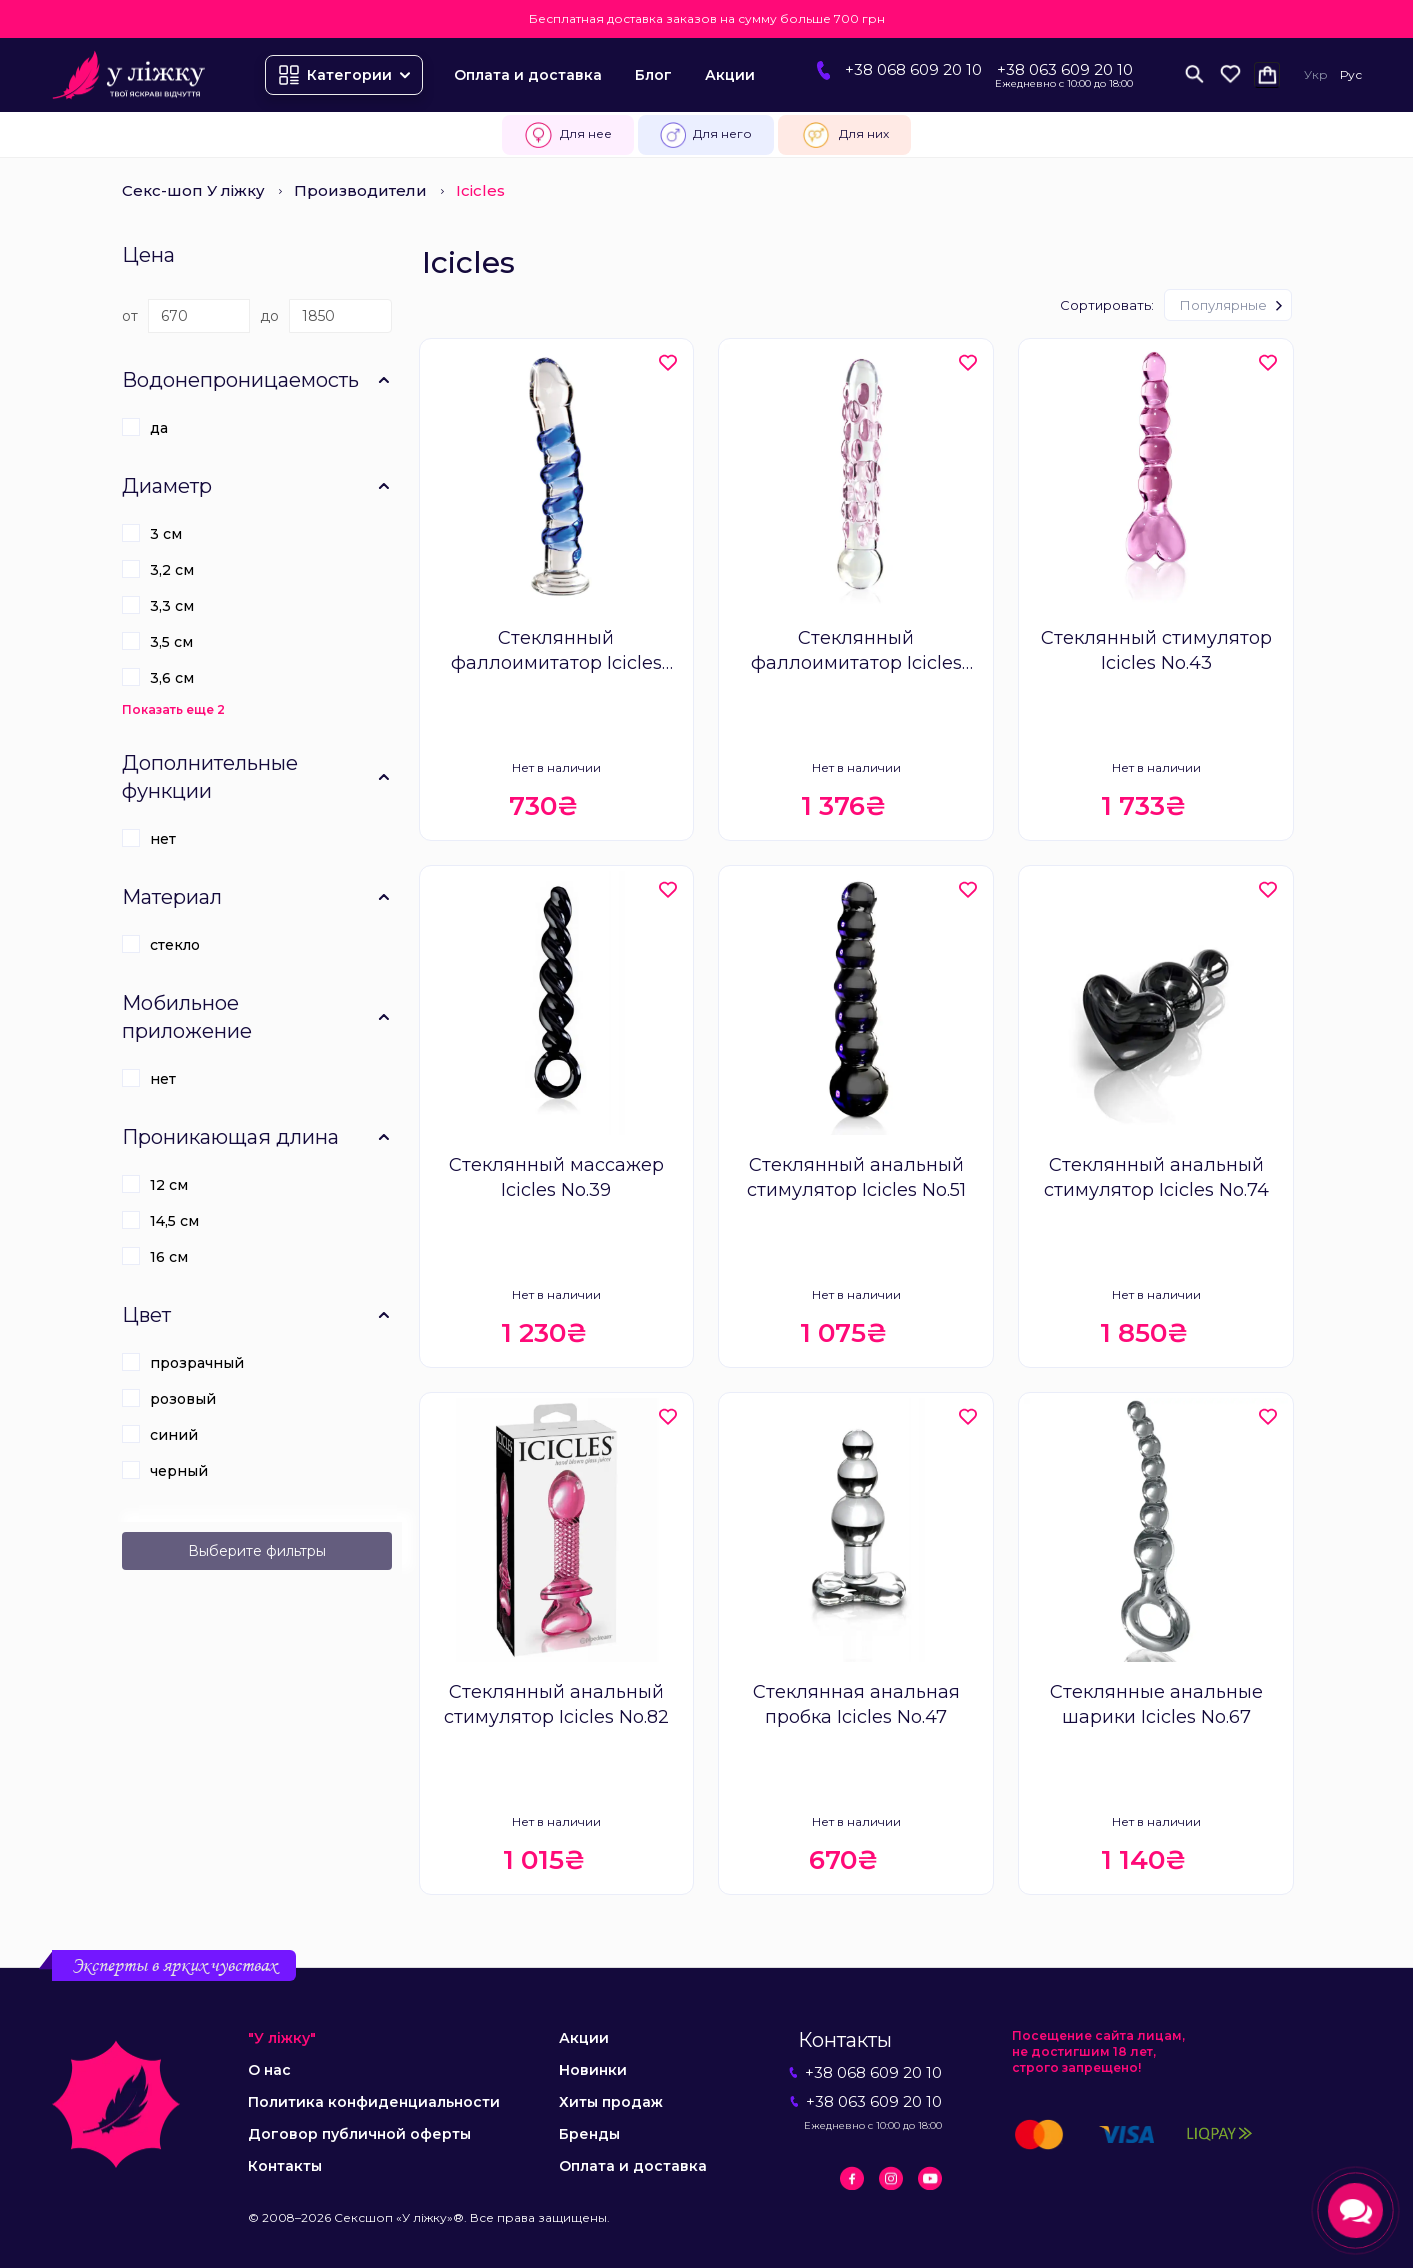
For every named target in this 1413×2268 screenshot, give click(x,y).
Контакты (285, 2166)
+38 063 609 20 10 (1065, 69)
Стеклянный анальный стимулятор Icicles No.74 (1156, 1177)
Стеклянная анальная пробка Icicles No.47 (856, 1704)
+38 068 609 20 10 (913, 69)
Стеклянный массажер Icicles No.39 (556, 1177)
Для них (844, 135)
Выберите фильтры (257, 1551)
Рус (1351, 74)
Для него (706, 135)
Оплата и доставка (528, 75)
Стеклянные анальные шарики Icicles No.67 (1156, 1704)
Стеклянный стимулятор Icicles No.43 (1156, 650)
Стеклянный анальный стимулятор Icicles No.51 (856, 1177)
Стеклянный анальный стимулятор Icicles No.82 (556, 1704)
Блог (653, 75)
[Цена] (199, 316)
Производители (360, 190)
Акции (730, 75)
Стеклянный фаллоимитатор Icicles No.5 (556, 651)
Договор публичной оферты (359, 2134)
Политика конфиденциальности (374, 2102)
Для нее (567, 135)
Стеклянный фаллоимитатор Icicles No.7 (856, 651)
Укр (1316, 74)
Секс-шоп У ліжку (193, 190)
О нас (269, 2070)
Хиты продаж (611, 2102)
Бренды (589, 2134)
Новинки (593, 2070)
